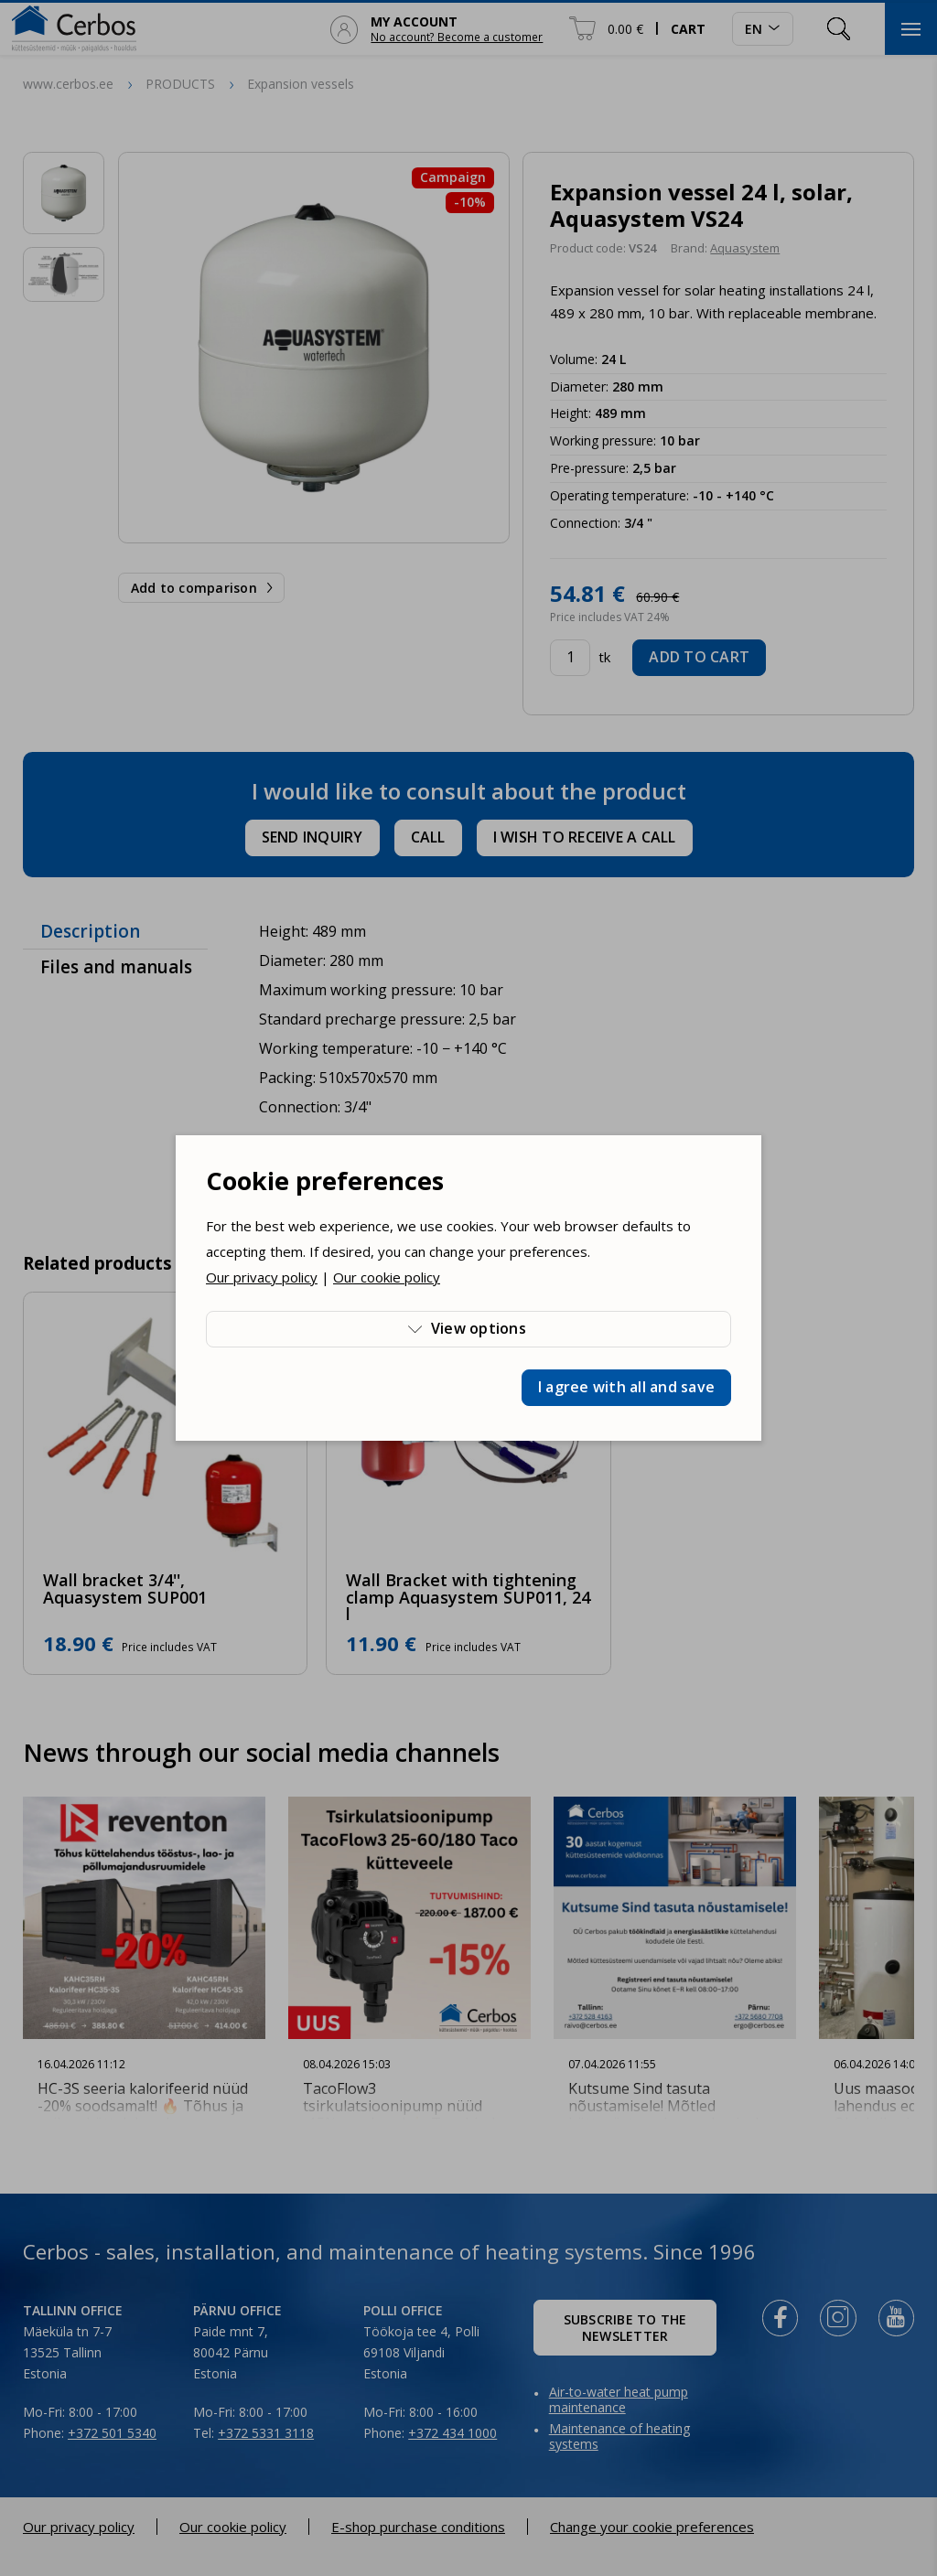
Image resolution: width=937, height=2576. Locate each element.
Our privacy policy (262, 1277)
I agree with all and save (626, 1387)
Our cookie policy (386, 1277)
